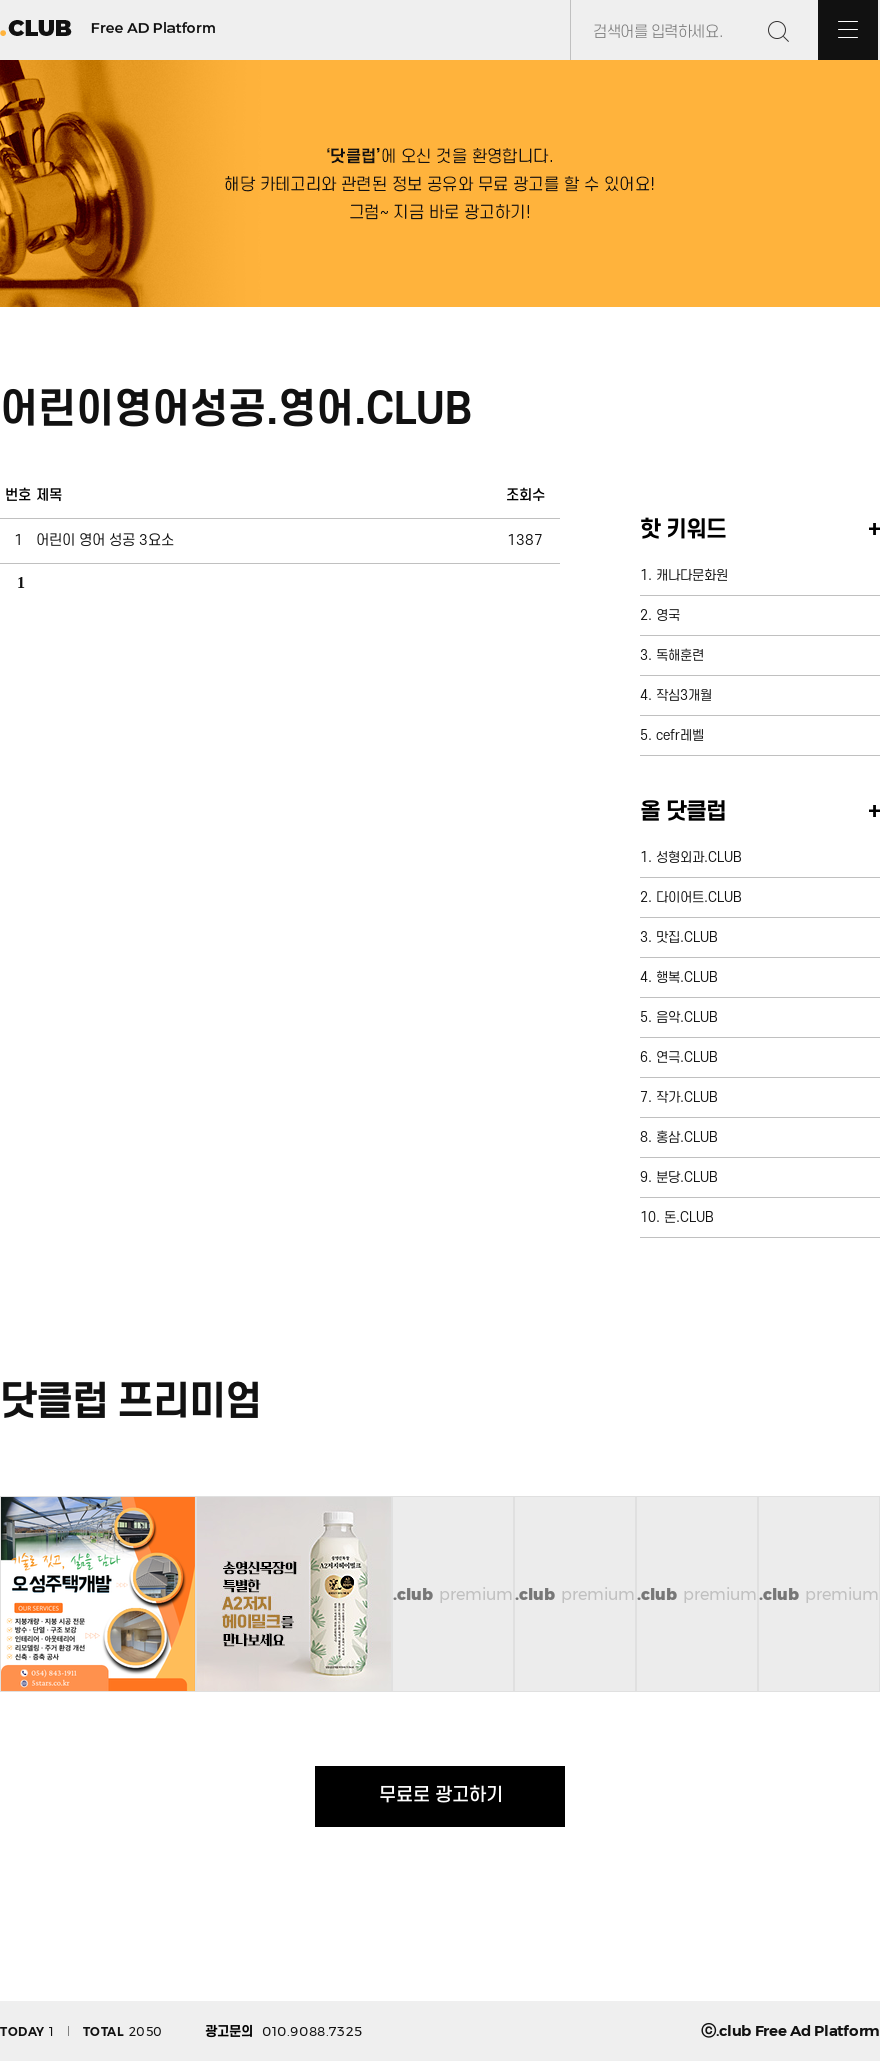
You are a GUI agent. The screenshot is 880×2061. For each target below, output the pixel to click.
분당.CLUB (687, 1177)
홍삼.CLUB (687, 1137)
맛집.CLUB (687, 937)
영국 (668, 615)
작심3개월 (684, 695)
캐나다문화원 (692, 575)
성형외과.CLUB (699, 857)
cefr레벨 (680, 735)
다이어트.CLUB (699, 897)
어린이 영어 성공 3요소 (105, 540)
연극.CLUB (687, 1057)
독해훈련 (680, 655)
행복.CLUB (687, 977)
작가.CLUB (687, 1097)
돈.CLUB (689, 1217)
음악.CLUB (687, 1017)
